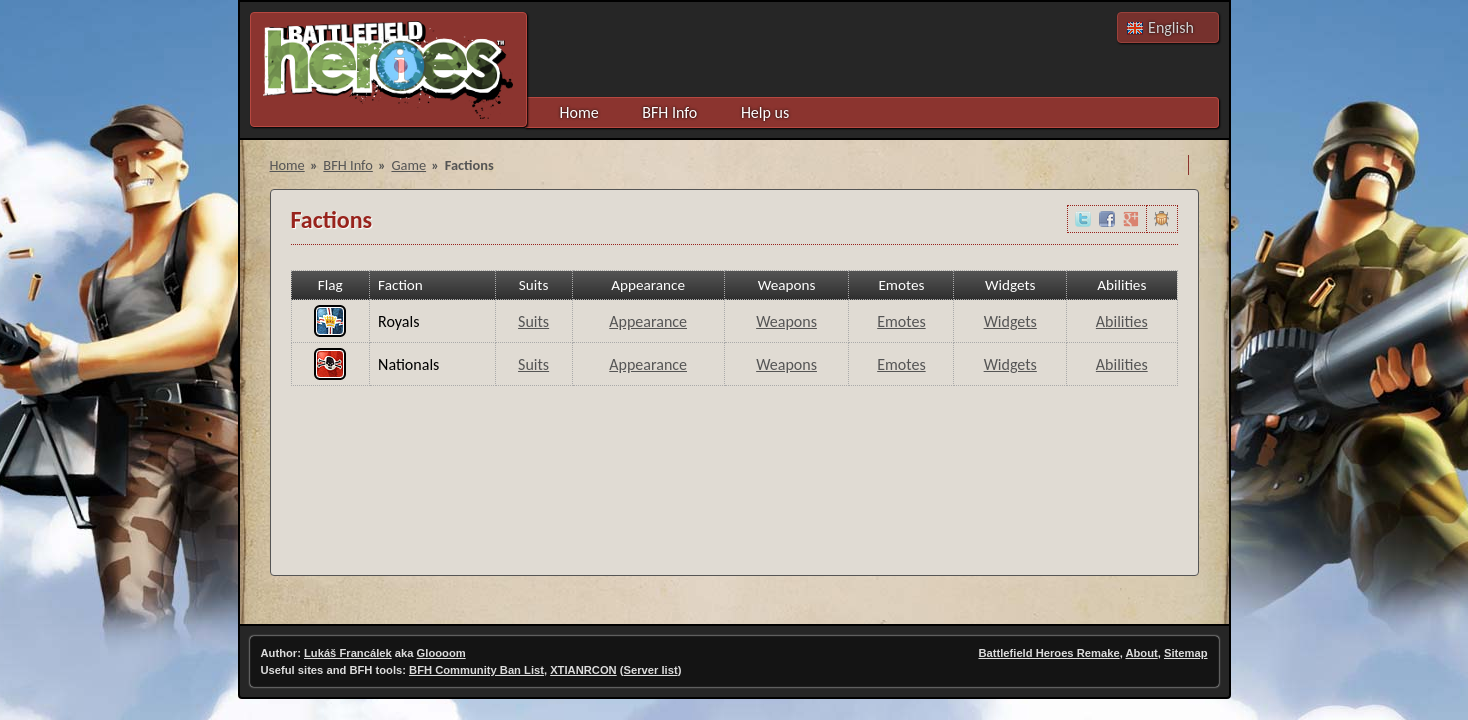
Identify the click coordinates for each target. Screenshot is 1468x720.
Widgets (1010, 321)
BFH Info (669, 112)
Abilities (1122, 321)
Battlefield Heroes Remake (1048, 653)
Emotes (901, 321)
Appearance (648, 321)
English (1171, 27)
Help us (765, 112)
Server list (651, 670)
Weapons (786, 321)
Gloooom (441, 653)
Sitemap (1186, 653)
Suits (533, 321)
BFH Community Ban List (476, 670)
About (1141, 653)
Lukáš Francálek (348, 653)
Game (408, 165)
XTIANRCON (583, 670)
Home (579, 112)
